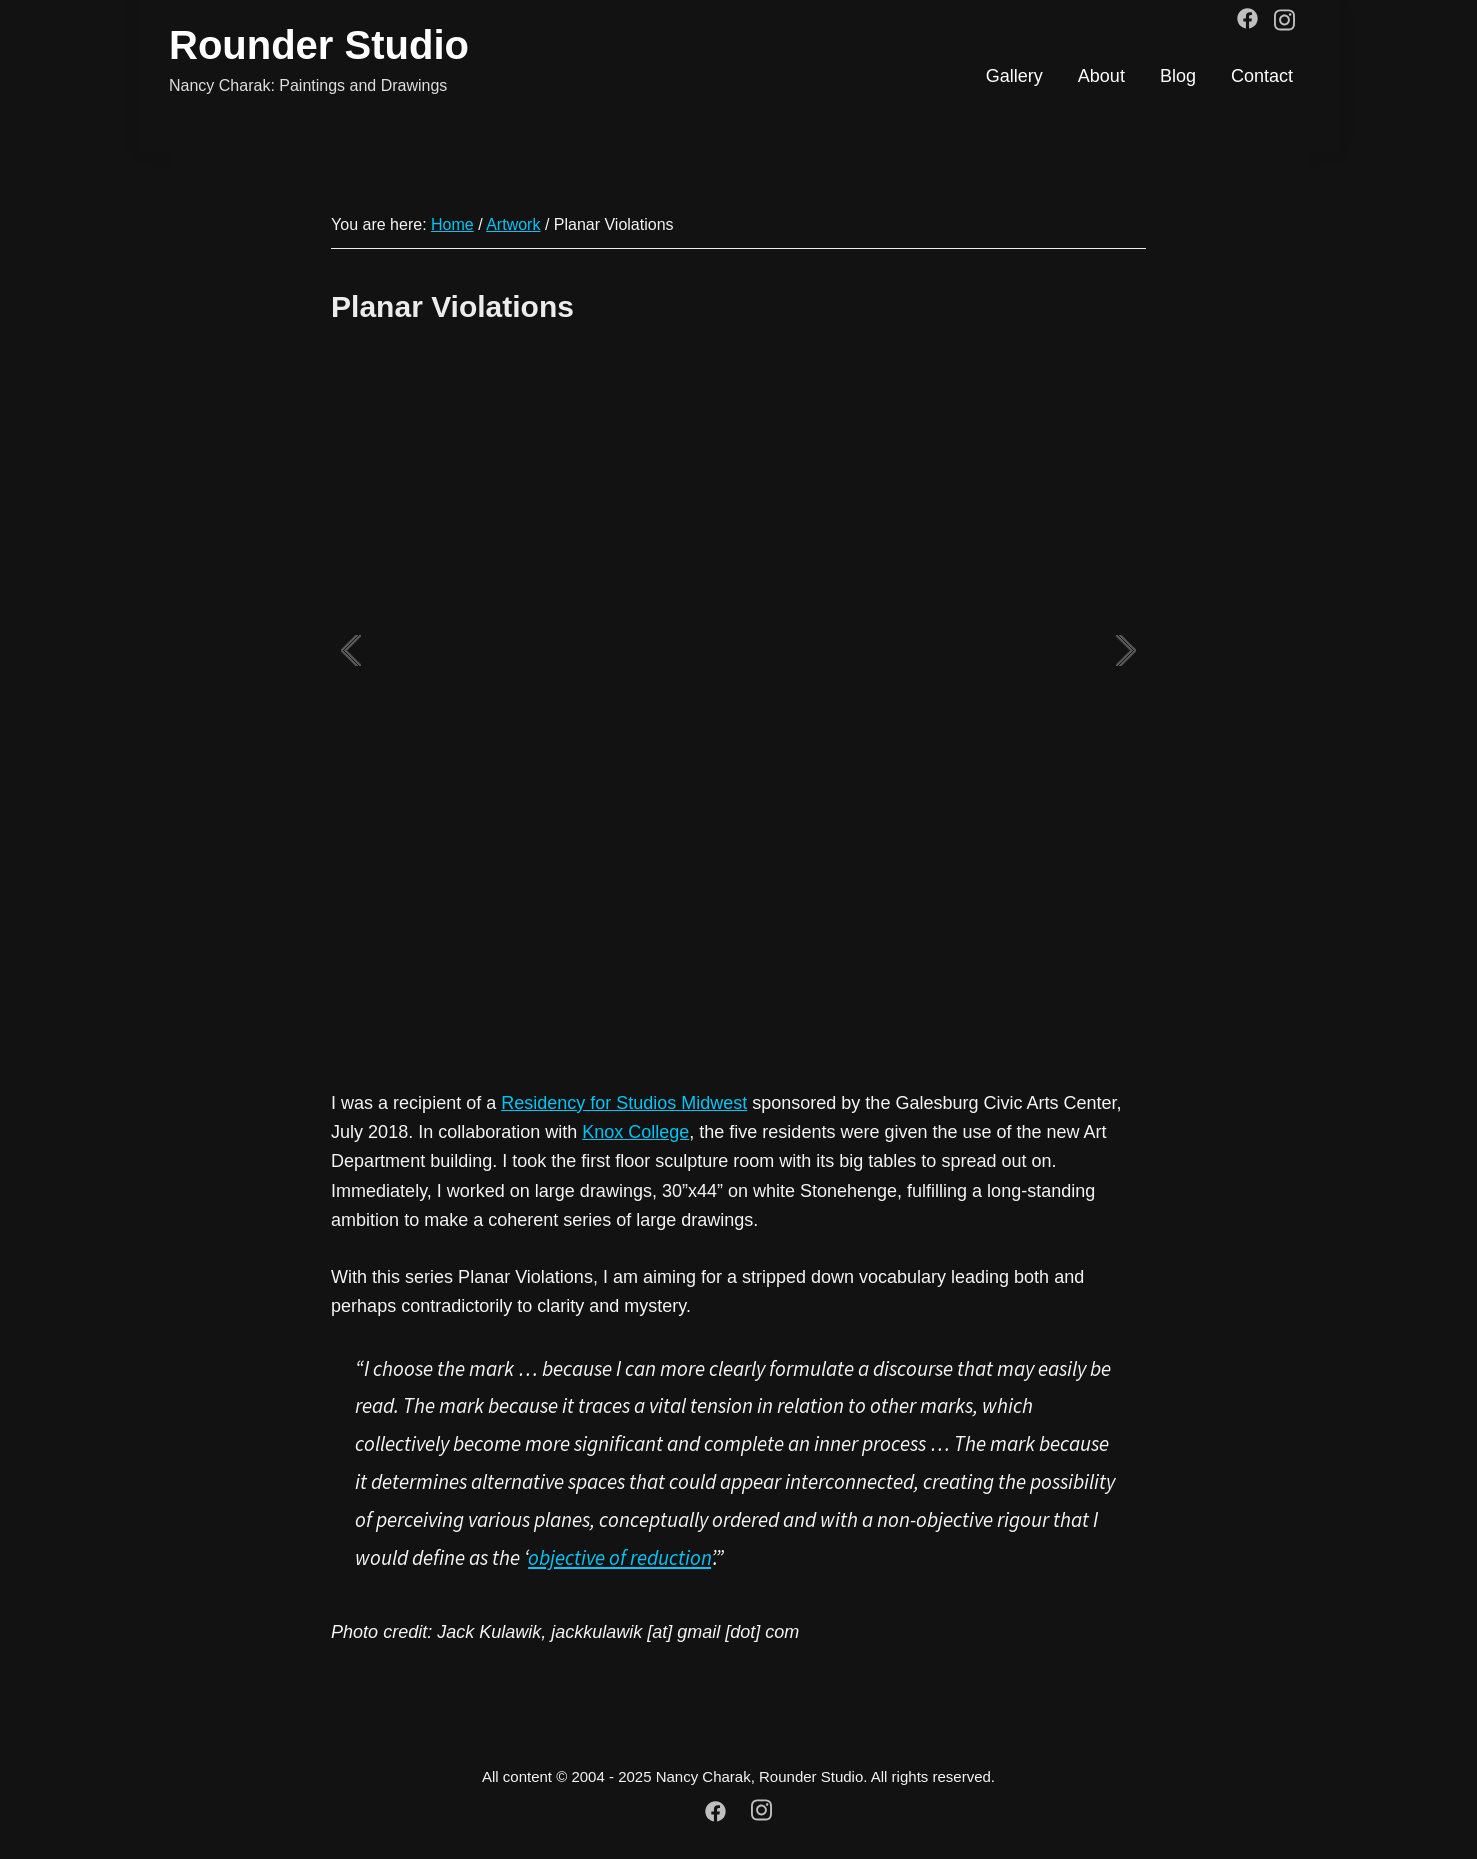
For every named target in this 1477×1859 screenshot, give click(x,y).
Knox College (635, 1132)
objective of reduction (619, 1557)
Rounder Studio (319, 45)
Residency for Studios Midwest (624, 1103)
